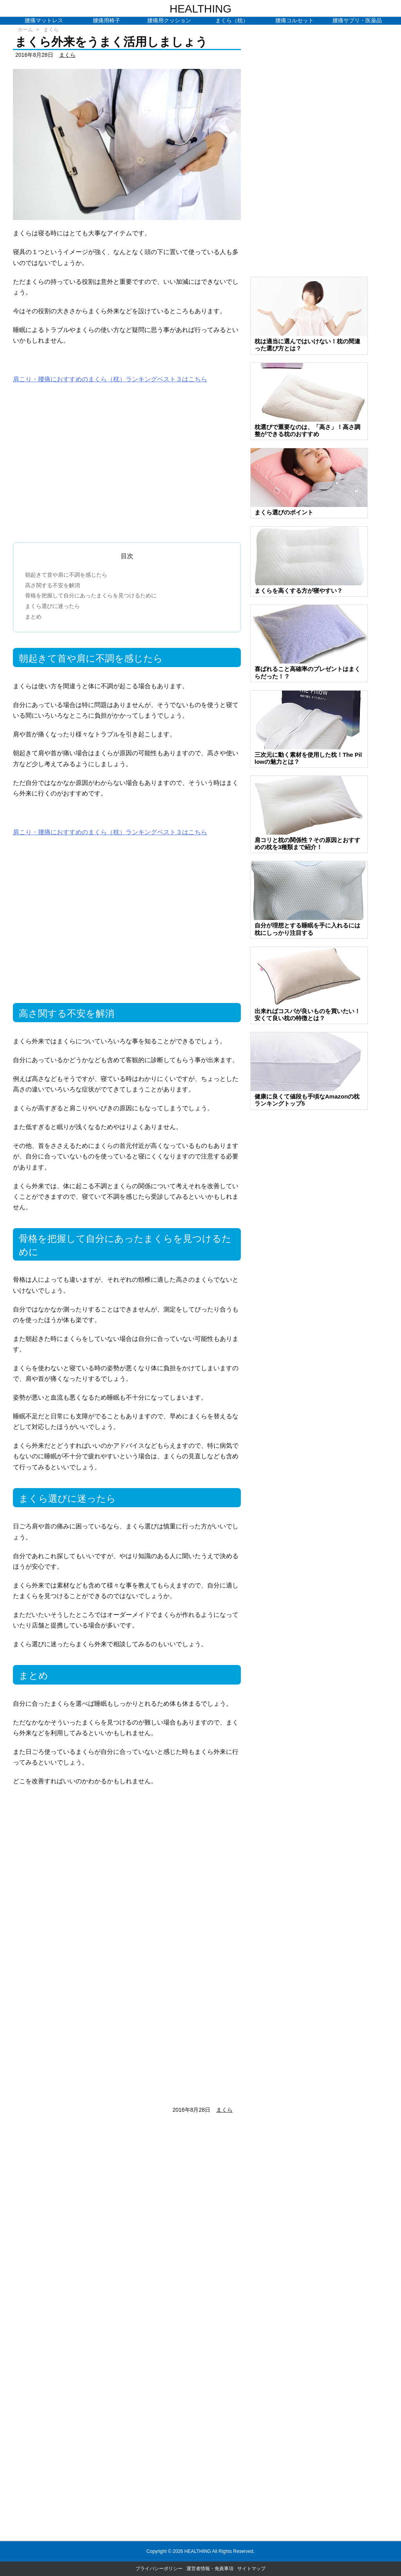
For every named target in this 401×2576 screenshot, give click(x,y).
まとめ (33, 616)
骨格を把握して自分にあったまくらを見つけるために (91, 595)
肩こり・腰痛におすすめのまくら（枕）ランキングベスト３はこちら (110, 379)
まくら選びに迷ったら (52, 606)
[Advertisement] (127, 468)
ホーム (25, 29)
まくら (51, 29)
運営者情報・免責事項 (209, 2568)
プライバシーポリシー (158, 2568)
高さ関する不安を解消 (52, 585)
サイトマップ (251, 2568)
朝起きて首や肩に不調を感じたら (66, 575)
